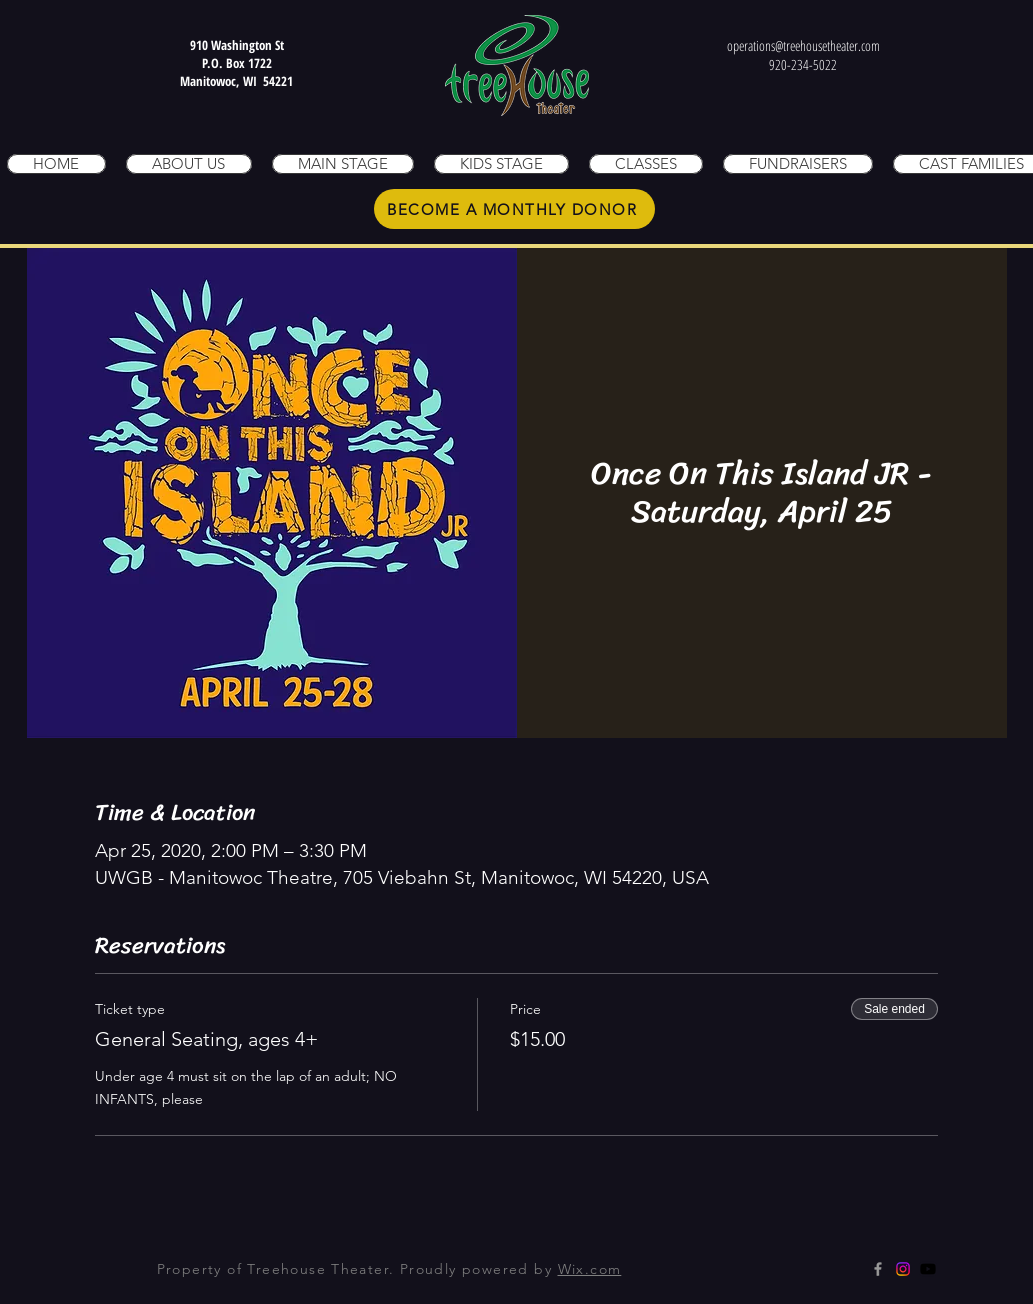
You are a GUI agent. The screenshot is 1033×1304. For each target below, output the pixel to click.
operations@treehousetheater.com (803, 45)
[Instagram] (903, 1269)
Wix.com (590, 1269)
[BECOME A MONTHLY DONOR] (514, 209)
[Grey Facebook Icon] (878, 1269)
